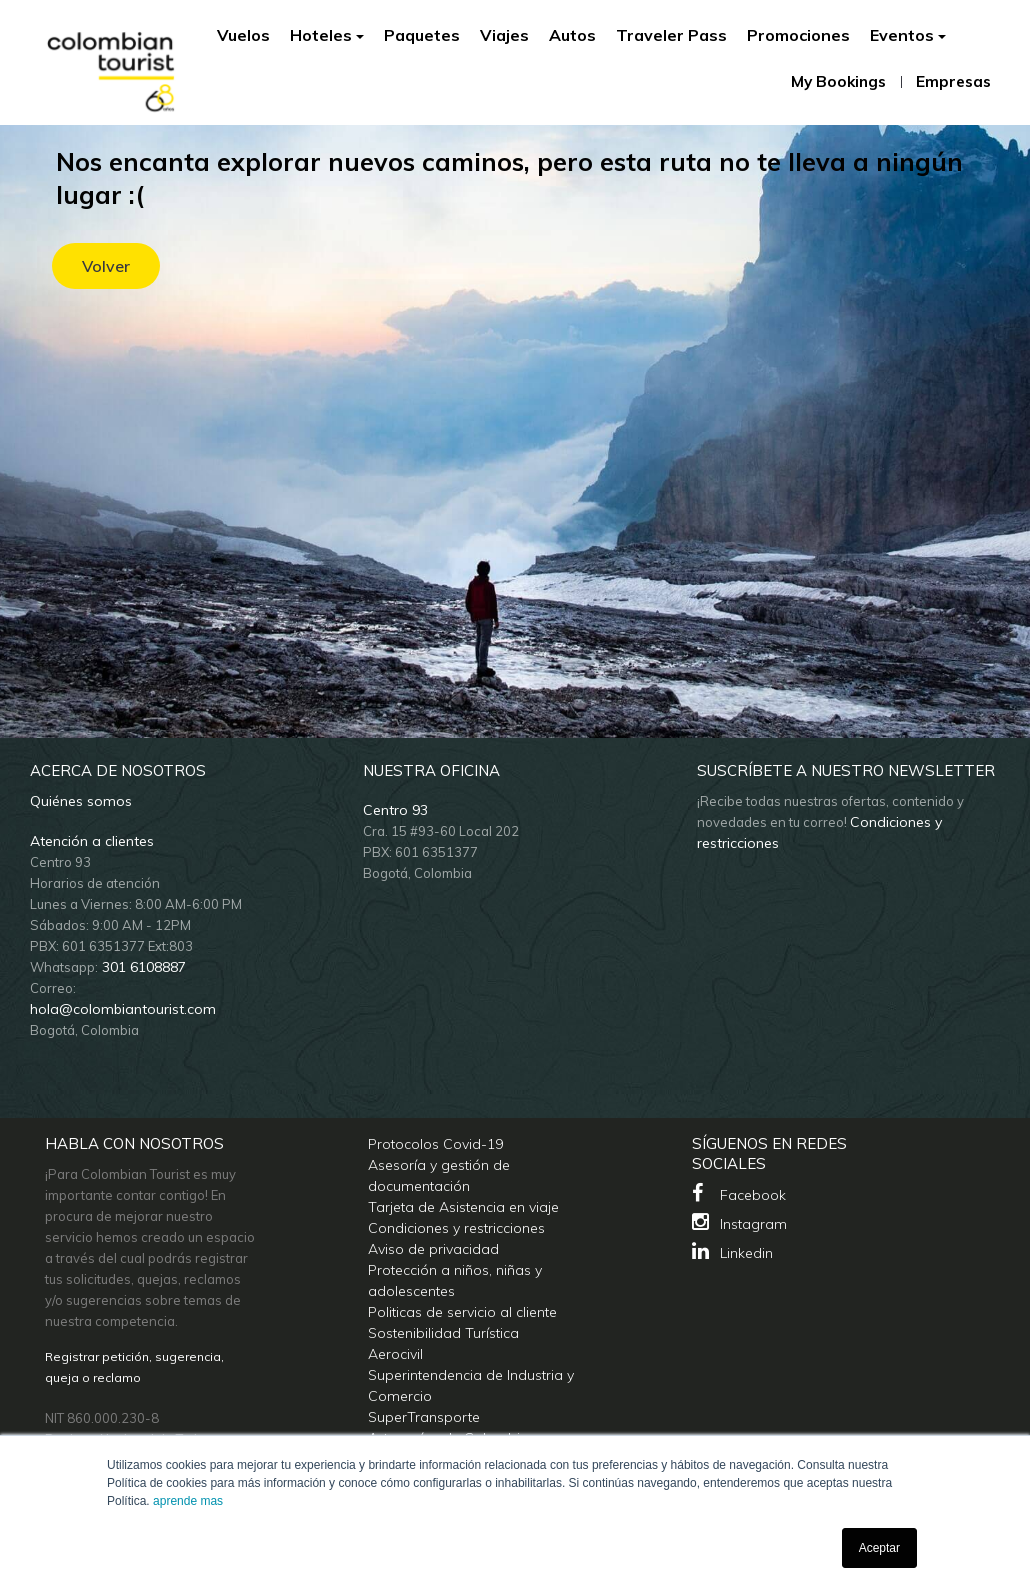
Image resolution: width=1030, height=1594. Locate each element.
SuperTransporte (424, 1417)
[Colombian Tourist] (111, 60)
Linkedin (732, 1251)
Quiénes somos (81, 801)
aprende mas (188, 1501)
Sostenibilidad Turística (443, 1333)
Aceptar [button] (879, 1548)
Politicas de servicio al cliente (462, 1312)
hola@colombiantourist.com (123, 1009)
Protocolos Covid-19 (435, 1144)
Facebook (739, 1193)
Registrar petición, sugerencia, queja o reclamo (134, 1367)
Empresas (953, 81)
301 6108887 (142, 967)
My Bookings (838, 82)
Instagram (739, 1222)
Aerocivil (395, 1354)
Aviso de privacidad (433, 1249)
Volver (106, 266)
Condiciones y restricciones (456, 1228)
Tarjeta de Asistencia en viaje (463, 1207)
